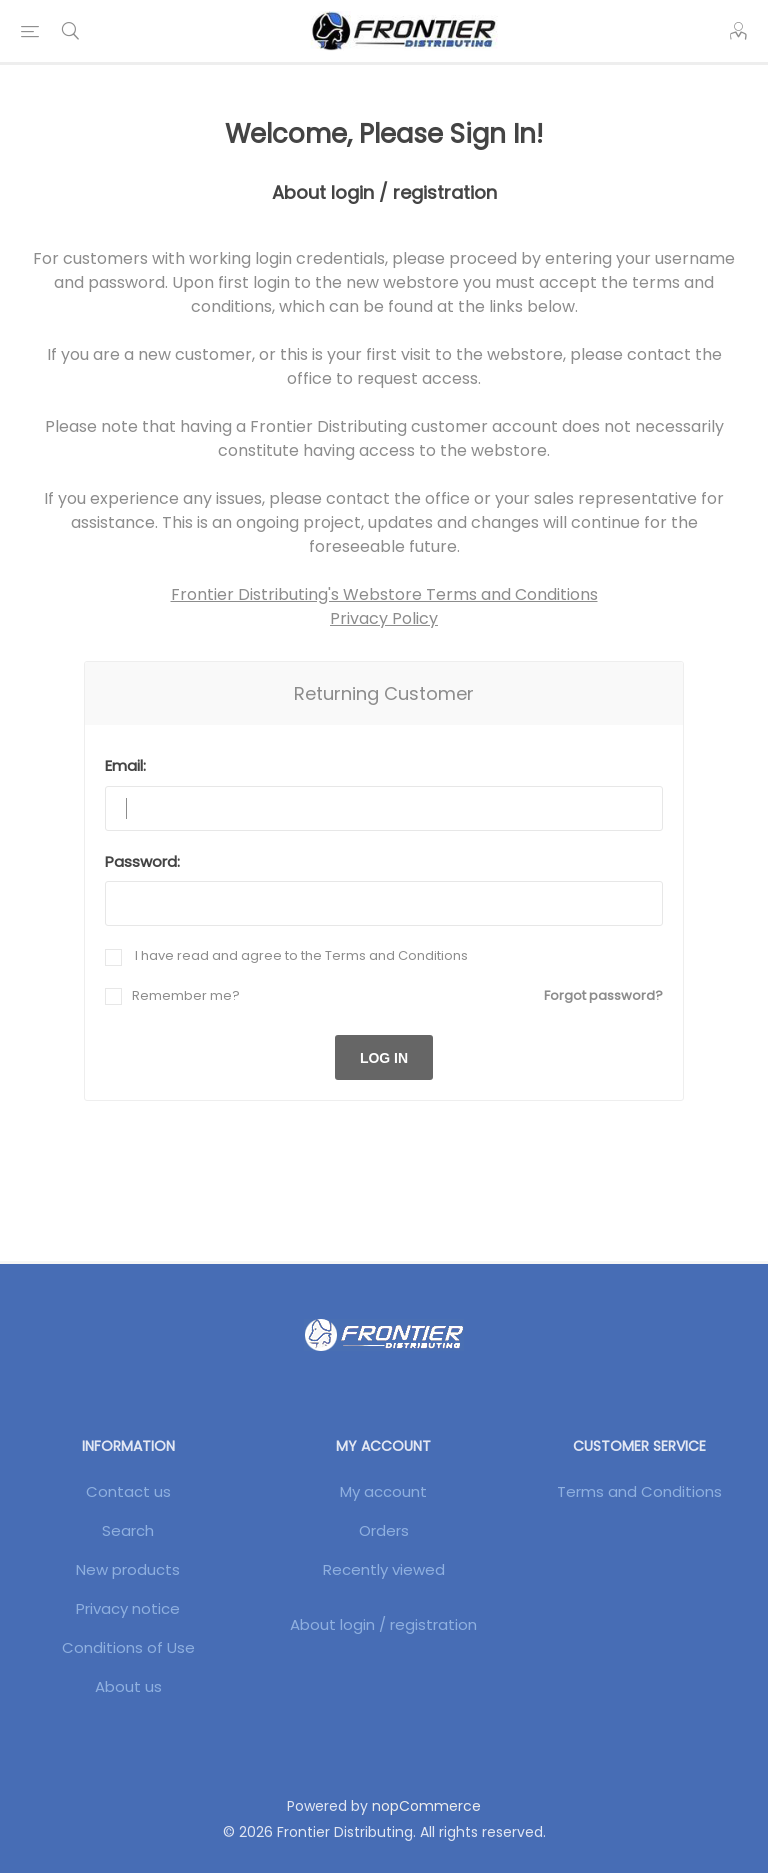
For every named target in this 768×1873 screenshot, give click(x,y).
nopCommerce (426, 1806)
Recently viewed (384, 1569)
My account (383, 1491)
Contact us (128, 1491)
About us (128, 1686)
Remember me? (186, 995)
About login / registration (383, 1624)
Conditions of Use (128, 1647)
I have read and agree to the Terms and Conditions (300, 955)
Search (128, 1530)
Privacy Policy (384, 618)
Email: (125, 765)
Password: (142, 861)
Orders (384, 1530)
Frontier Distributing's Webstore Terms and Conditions (384, 594)
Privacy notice (128, 1608)
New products (128, 1569)
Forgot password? (603, 995)
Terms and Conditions (639, 1491)
